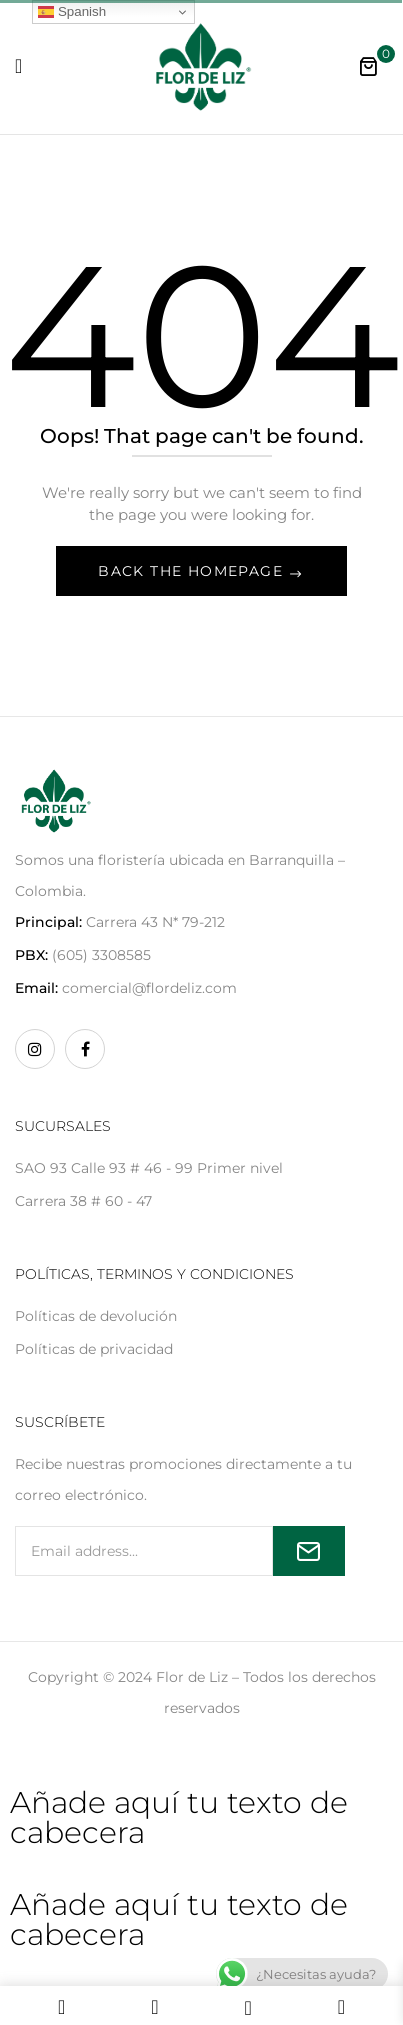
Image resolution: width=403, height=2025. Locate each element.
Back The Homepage (193, 571)
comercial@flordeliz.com (149, 988)
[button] (368, 66)
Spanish (72, 12)
